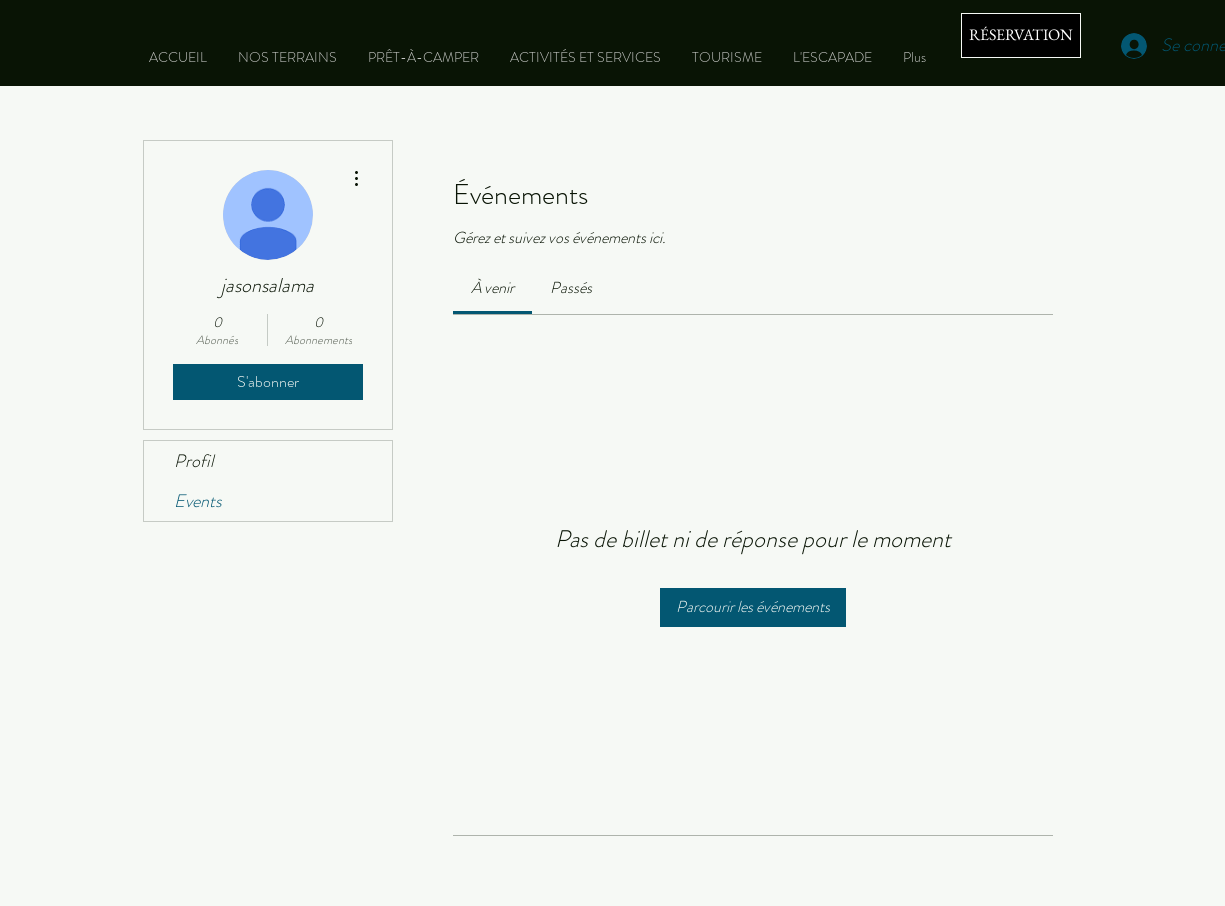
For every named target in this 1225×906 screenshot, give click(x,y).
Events (198, 501)
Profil (194, 461)
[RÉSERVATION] (1021, 35)
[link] (492, 287)
